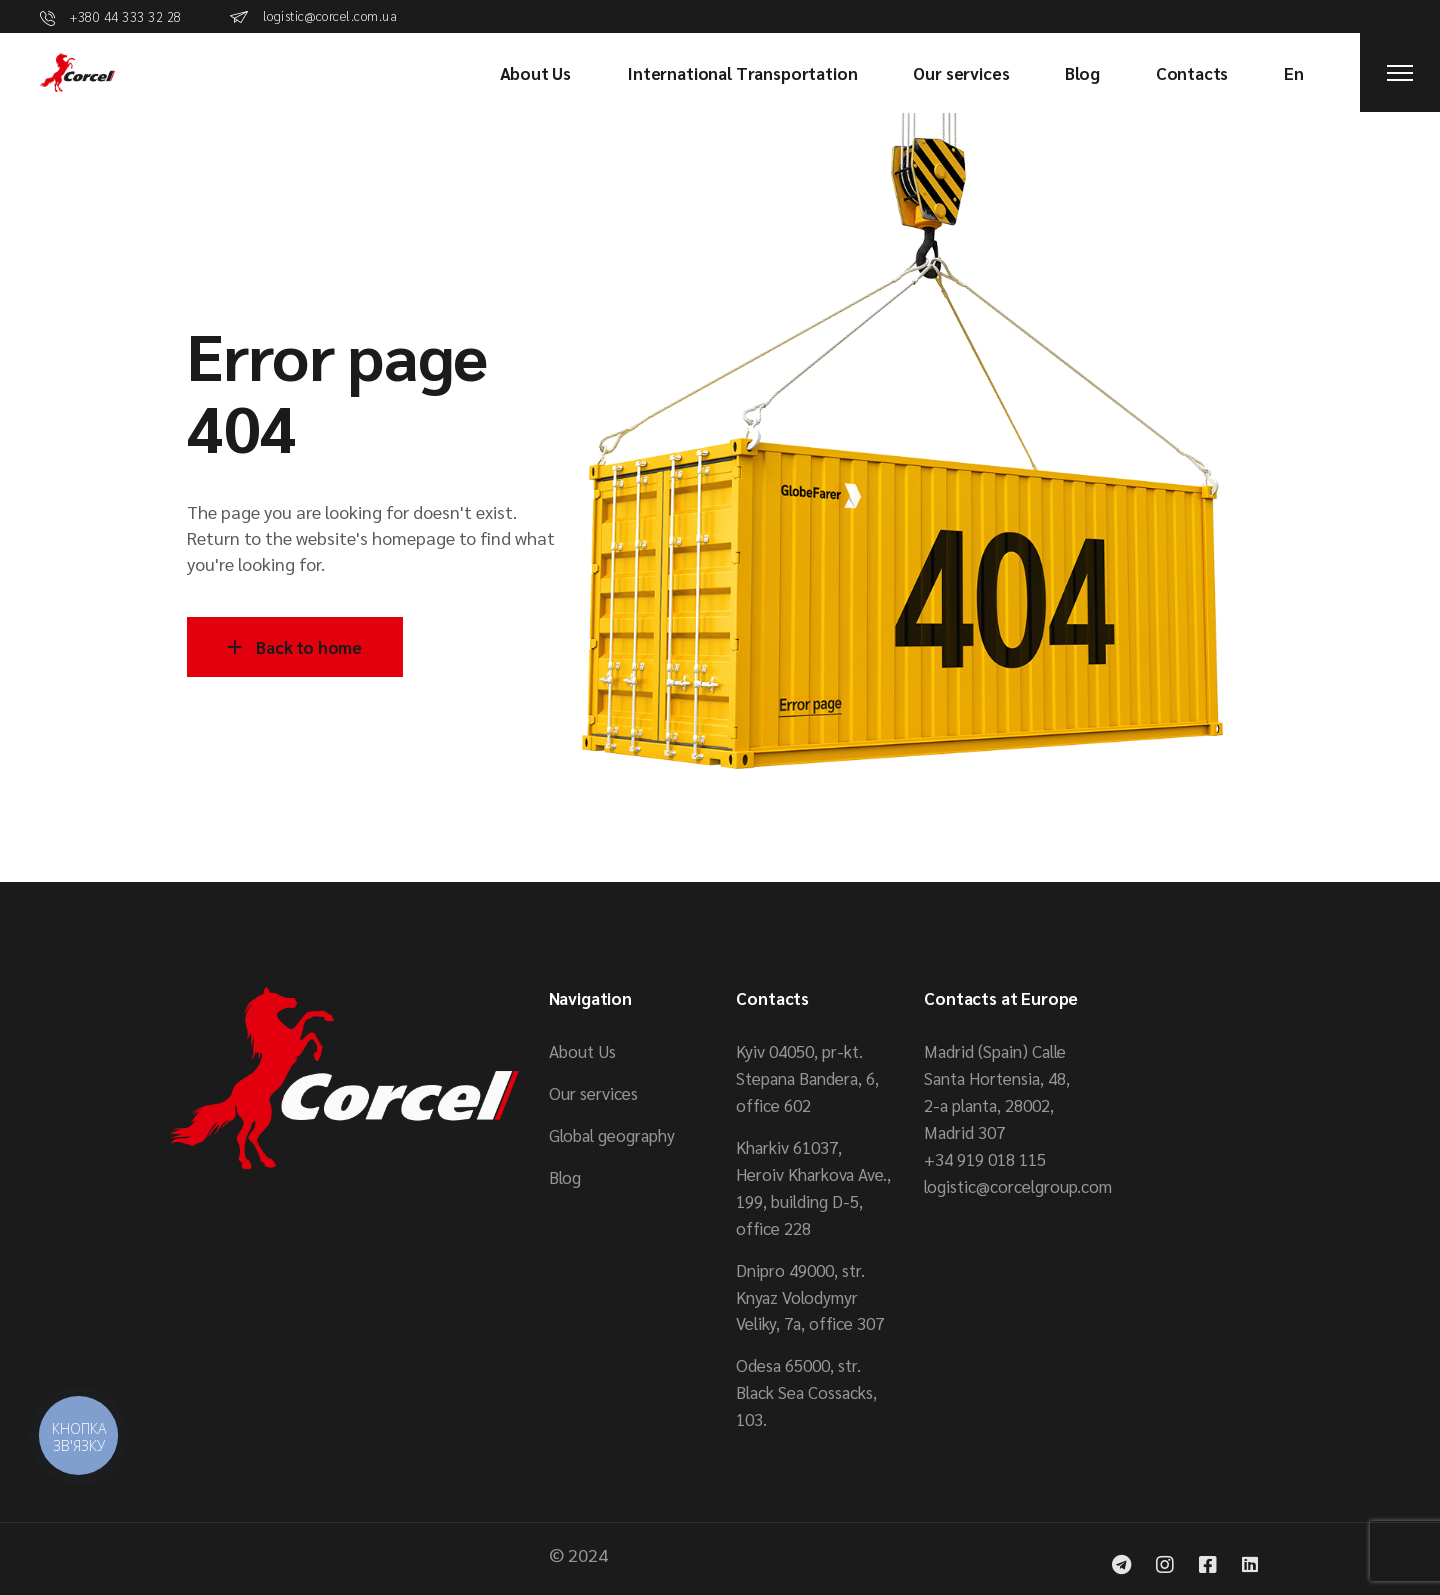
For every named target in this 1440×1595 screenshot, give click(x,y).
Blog (565, 1177)
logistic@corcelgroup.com (1018, 1186)
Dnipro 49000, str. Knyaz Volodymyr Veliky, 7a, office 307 (810, 1297)
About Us (582, 1051)
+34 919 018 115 (985, 1159)
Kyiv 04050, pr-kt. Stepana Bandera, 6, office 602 (807, 1078)
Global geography (612, 1135)
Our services (593, 1093)
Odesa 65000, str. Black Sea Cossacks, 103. (806, 1392)
